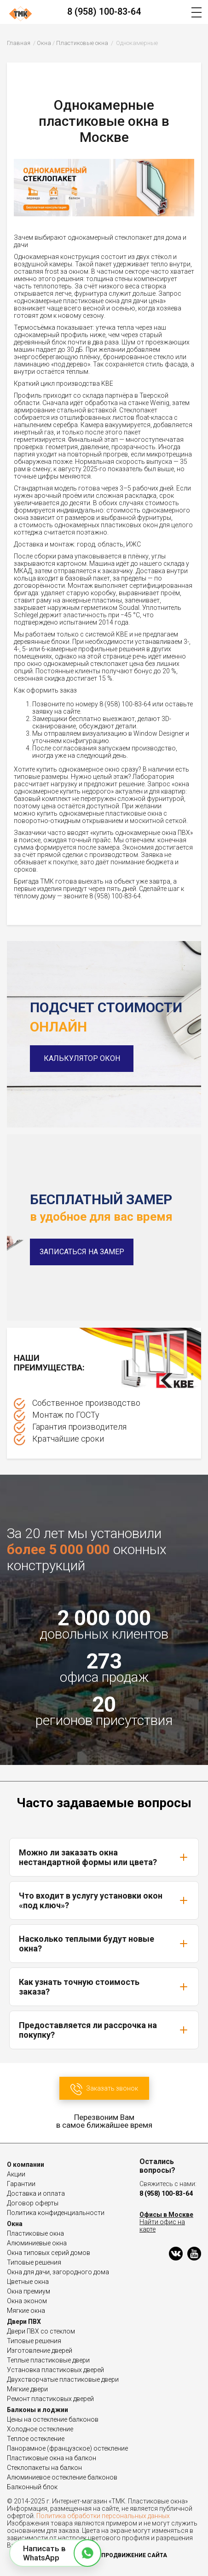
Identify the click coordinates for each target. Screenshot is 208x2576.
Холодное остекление (40, 2429)
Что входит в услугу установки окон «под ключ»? (104, 1900)
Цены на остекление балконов (52, 2419)
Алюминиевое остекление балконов (62, 2477)
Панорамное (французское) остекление (67, 2448)
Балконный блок (32, 2487)
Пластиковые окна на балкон (51, 2458)
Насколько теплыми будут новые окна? (104, 1943)
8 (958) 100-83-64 (104, 11)
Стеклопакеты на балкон (44, 2467)
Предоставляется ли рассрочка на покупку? (104, 2030)
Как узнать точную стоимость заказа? (104, 1986)
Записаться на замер (82, 1251)
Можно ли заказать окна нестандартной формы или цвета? (104, 1857)
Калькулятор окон (82, 1058)
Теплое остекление (35, 2438)
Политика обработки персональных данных (103, 2516)
